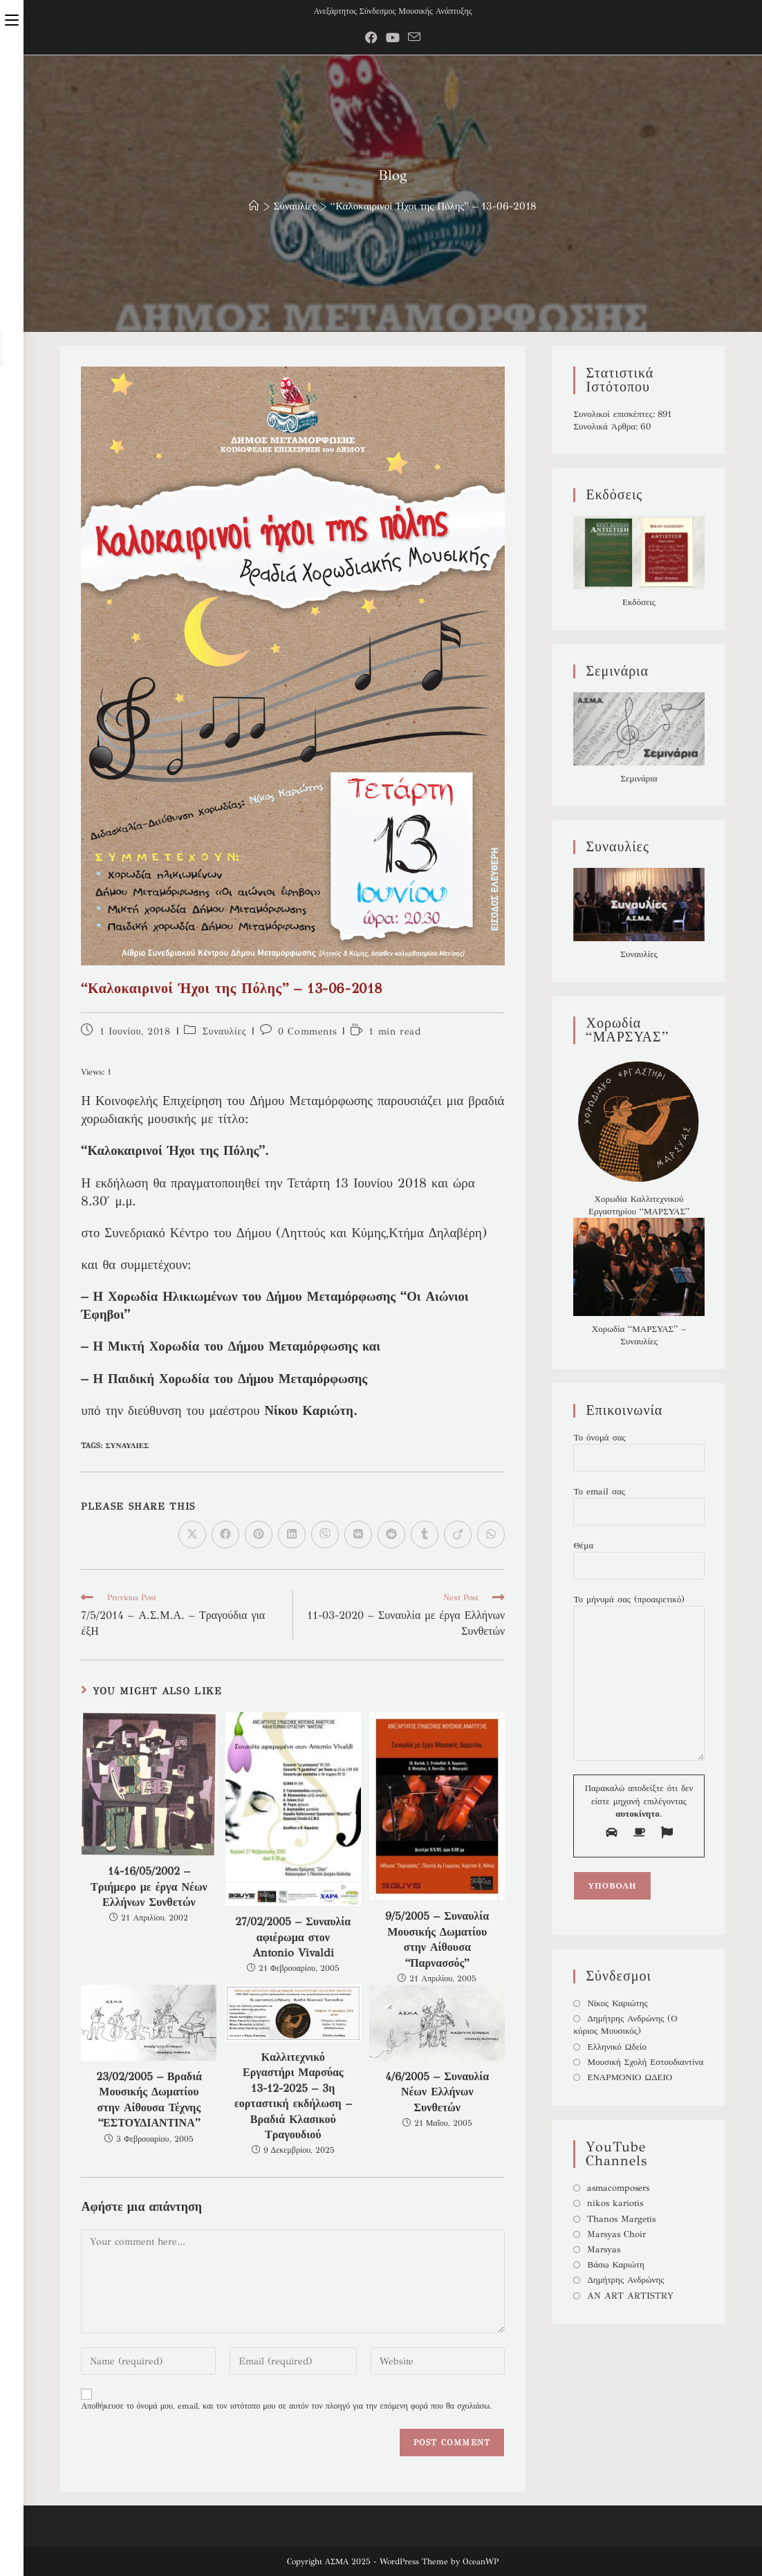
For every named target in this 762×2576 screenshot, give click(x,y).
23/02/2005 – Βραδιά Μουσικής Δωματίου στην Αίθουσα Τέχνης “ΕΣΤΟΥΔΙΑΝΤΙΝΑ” (149, 2099)
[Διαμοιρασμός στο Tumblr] (424, 1534)
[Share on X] (192, 1534)
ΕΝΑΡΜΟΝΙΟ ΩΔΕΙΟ (629, 2077)
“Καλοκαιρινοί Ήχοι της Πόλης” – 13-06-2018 (434, 206)
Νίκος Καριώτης (617, 2003)
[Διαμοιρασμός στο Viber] (325, 1534)
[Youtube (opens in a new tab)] (393, 38)
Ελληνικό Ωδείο (617, 2047)
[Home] (254, 206)
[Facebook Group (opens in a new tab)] (371, 38)
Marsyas (603, 2249)
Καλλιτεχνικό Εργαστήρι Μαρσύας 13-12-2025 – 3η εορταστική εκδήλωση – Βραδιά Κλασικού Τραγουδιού (293, 2095)
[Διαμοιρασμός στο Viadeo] (458, 1534)
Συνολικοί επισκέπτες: (615, 414)
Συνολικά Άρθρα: (606, 426)
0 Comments (307, 1031)
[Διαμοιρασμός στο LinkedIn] (292, 1534)
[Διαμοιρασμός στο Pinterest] (258, 1534)
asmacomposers (618, 2188)
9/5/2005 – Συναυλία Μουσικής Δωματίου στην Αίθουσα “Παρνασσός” (437, 1939)
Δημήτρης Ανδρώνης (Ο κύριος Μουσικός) (625, 2025)
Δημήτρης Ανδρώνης (625, 2280)
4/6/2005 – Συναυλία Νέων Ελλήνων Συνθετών (437, 2092)
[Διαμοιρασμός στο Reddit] (391, 1534)
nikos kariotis (615, 2203)
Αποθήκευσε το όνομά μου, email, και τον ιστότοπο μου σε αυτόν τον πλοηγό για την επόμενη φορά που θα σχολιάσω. (286, 2406)
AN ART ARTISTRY (630, 2295)
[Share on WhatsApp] (491, 1534)
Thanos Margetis (621, 2219)
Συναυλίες (224, 1031)
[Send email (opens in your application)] (414, 38)
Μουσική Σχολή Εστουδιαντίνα (645, 2062)
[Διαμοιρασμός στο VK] (358, 1534)
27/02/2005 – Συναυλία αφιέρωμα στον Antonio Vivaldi (293, 1937)
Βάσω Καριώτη (615, 2264)
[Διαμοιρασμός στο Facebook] (225, 1534)
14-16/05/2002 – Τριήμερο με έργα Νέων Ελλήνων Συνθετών (149, 1886)
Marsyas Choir (616, 2234)
